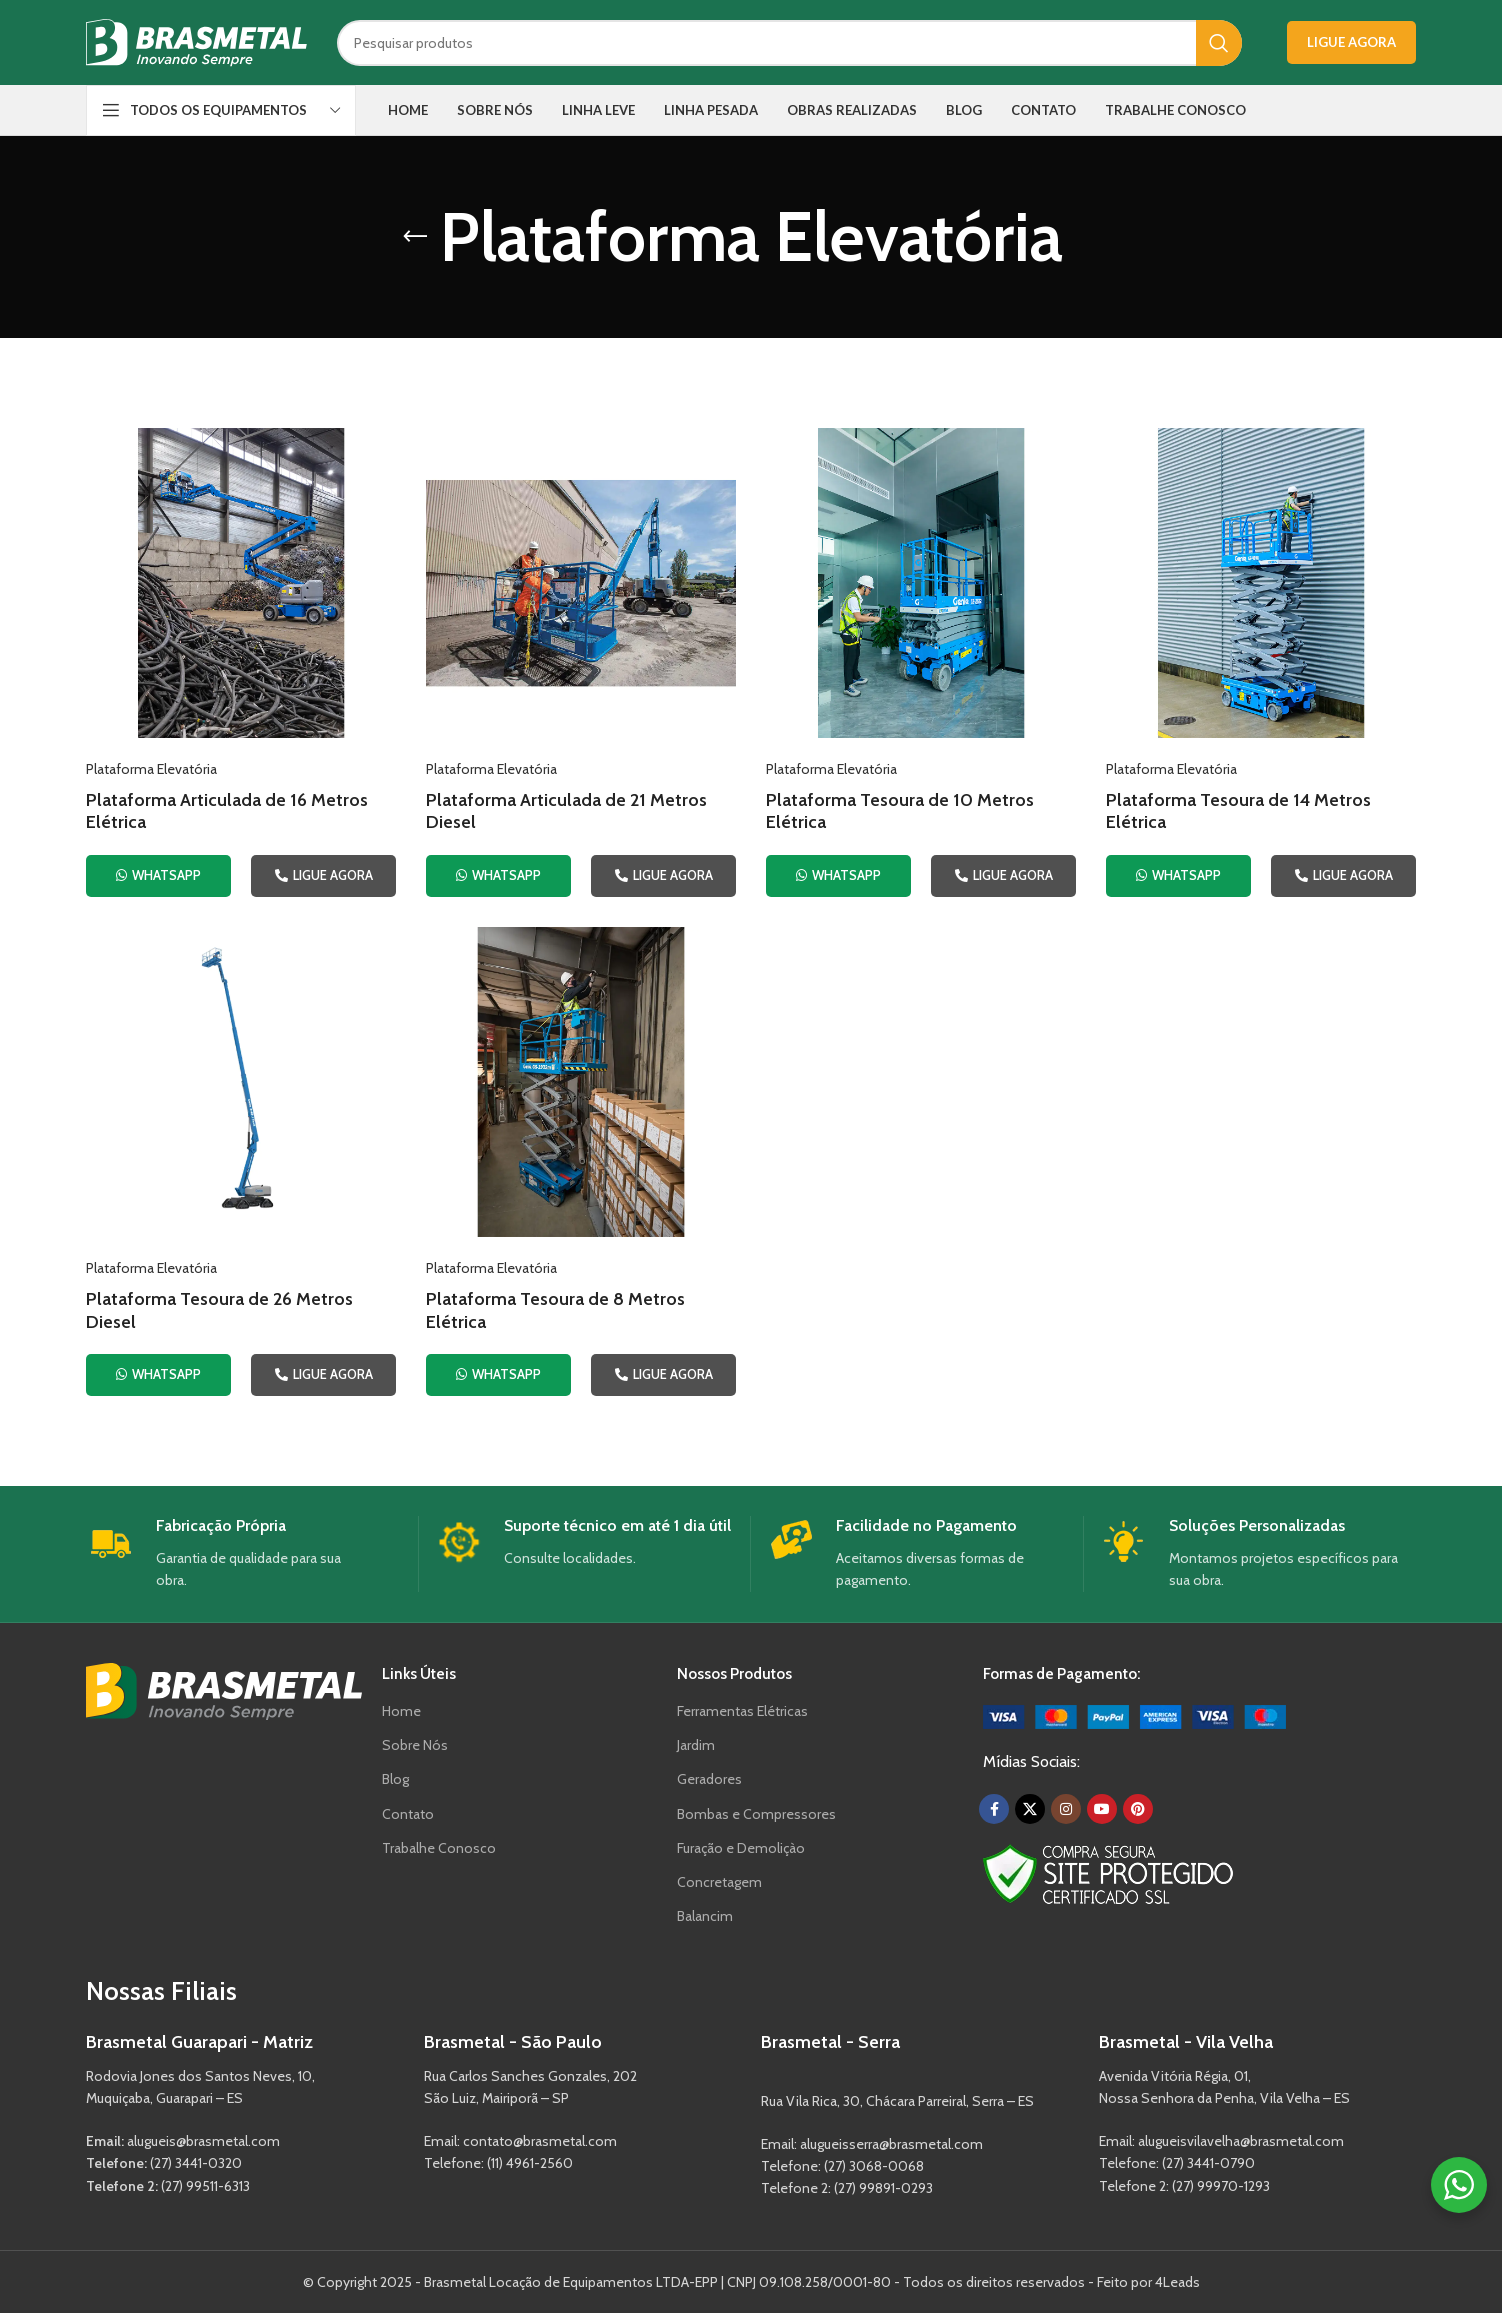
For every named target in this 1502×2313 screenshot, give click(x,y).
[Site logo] (196, 41)
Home (401, 1711)
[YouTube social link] (1102, 1809)
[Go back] (415, 237)
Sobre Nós (415, 1745)
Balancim (705, 1916)
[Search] (789, 43)
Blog (395, 1779)
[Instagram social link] (1066, 1809)
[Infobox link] (244, 1554)
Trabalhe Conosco (439, 1848)
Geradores (709, 1779)
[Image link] (1134, 1715)
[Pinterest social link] (1138, 1809)
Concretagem (719, 1882)
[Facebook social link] (994, 1809)
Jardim (696, 1745)
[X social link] (1030, 1809)
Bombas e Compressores (756, 1814)
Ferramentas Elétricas (742, 1711)
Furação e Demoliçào (741, 1848)
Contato (408, 1814)
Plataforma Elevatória (151, 769)
